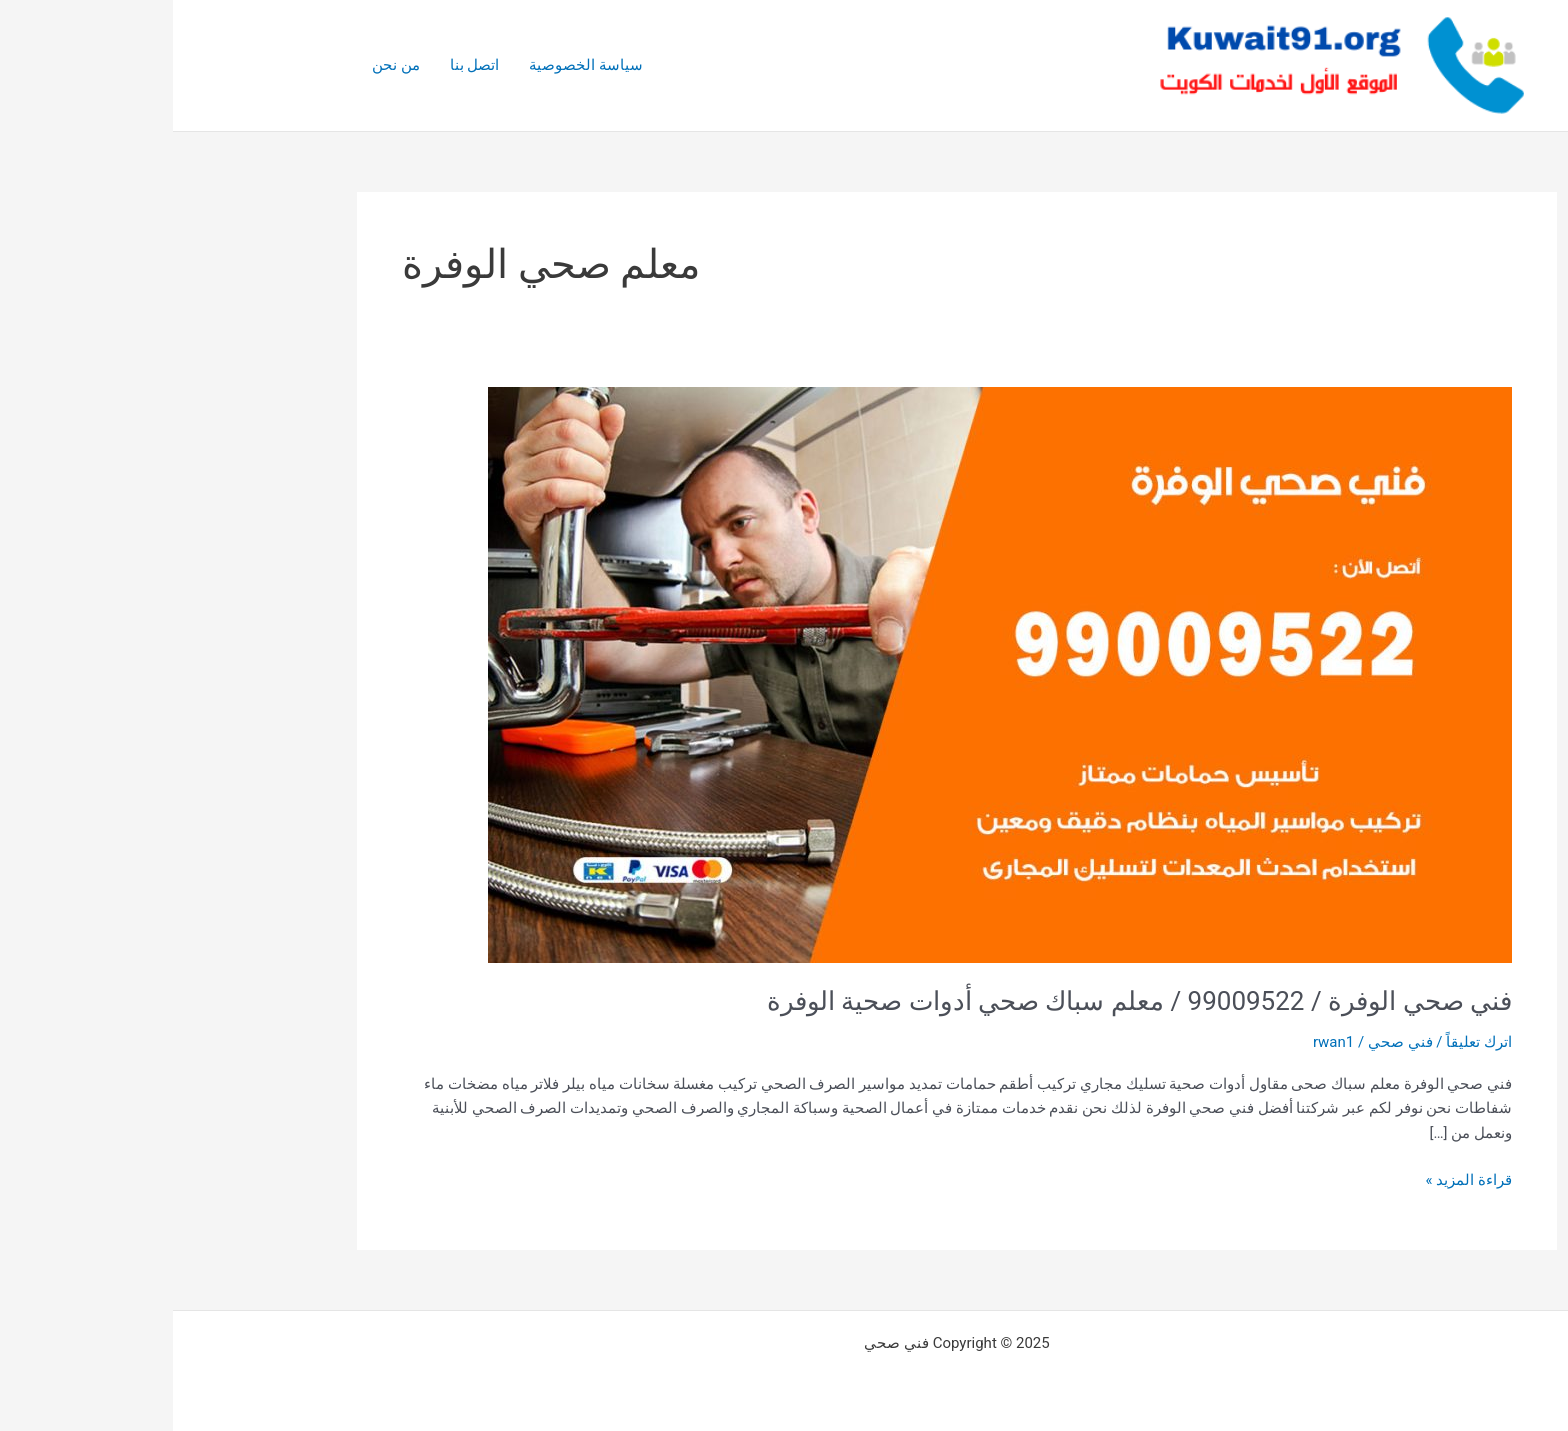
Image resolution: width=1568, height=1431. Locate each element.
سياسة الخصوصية (413, 65)
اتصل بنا (302, 65)
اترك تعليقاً (1306, 1042)
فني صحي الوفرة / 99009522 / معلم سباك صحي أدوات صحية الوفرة (966, 1001)
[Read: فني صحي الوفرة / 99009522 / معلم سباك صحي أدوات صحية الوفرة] (827, 674)
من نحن (223, 65)
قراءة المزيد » (1296, 1178)
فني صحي (1227, 1042)
